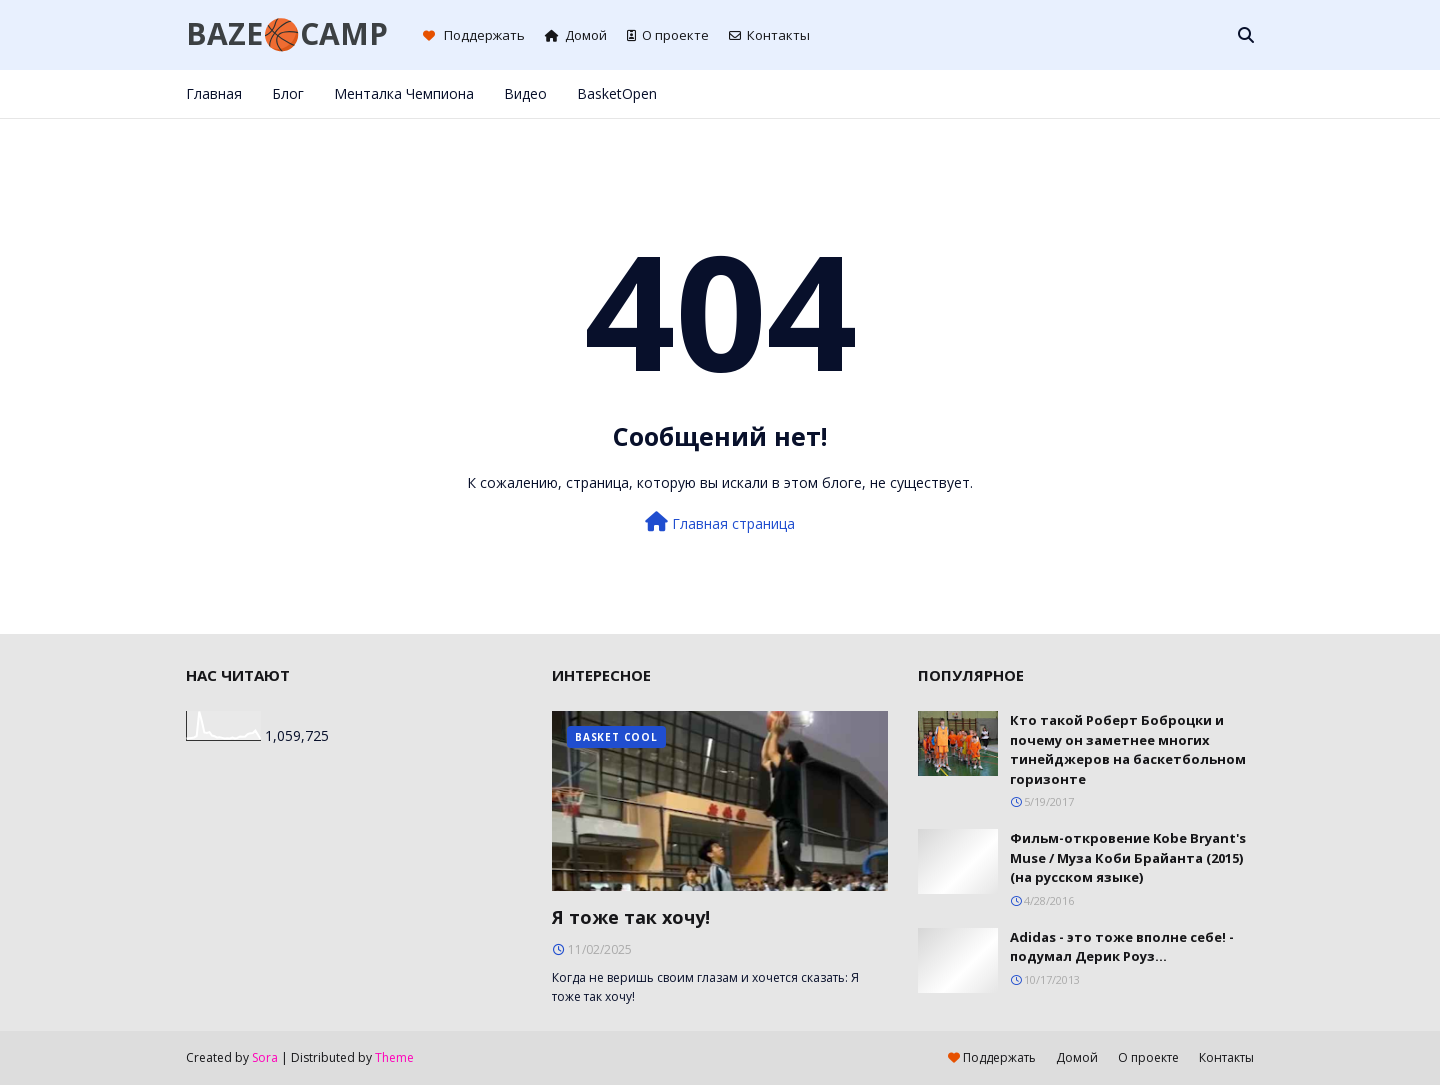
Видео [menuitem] (525, 93)
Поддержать (474, 35)
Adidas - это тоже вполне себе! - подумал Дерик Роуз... (1122, 947)
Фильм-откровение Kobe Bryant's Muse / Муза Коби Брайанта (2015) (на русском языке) (1128, 857)
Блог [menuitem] (288, 93)
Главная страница (720, 522)
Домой (576, 35)
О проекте (668, 35)
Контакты (769, 35)
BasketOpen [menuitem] (617, 93)
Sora (265, 1057)
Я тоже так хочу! (631, 917)
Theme (394, 1057)
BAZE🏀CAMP (287, 33)
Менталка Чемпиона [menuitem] (404, 93)
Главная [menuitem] (214, 93)
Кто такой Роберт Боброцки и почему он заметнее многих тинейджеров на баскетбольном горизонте (1128, 749)
